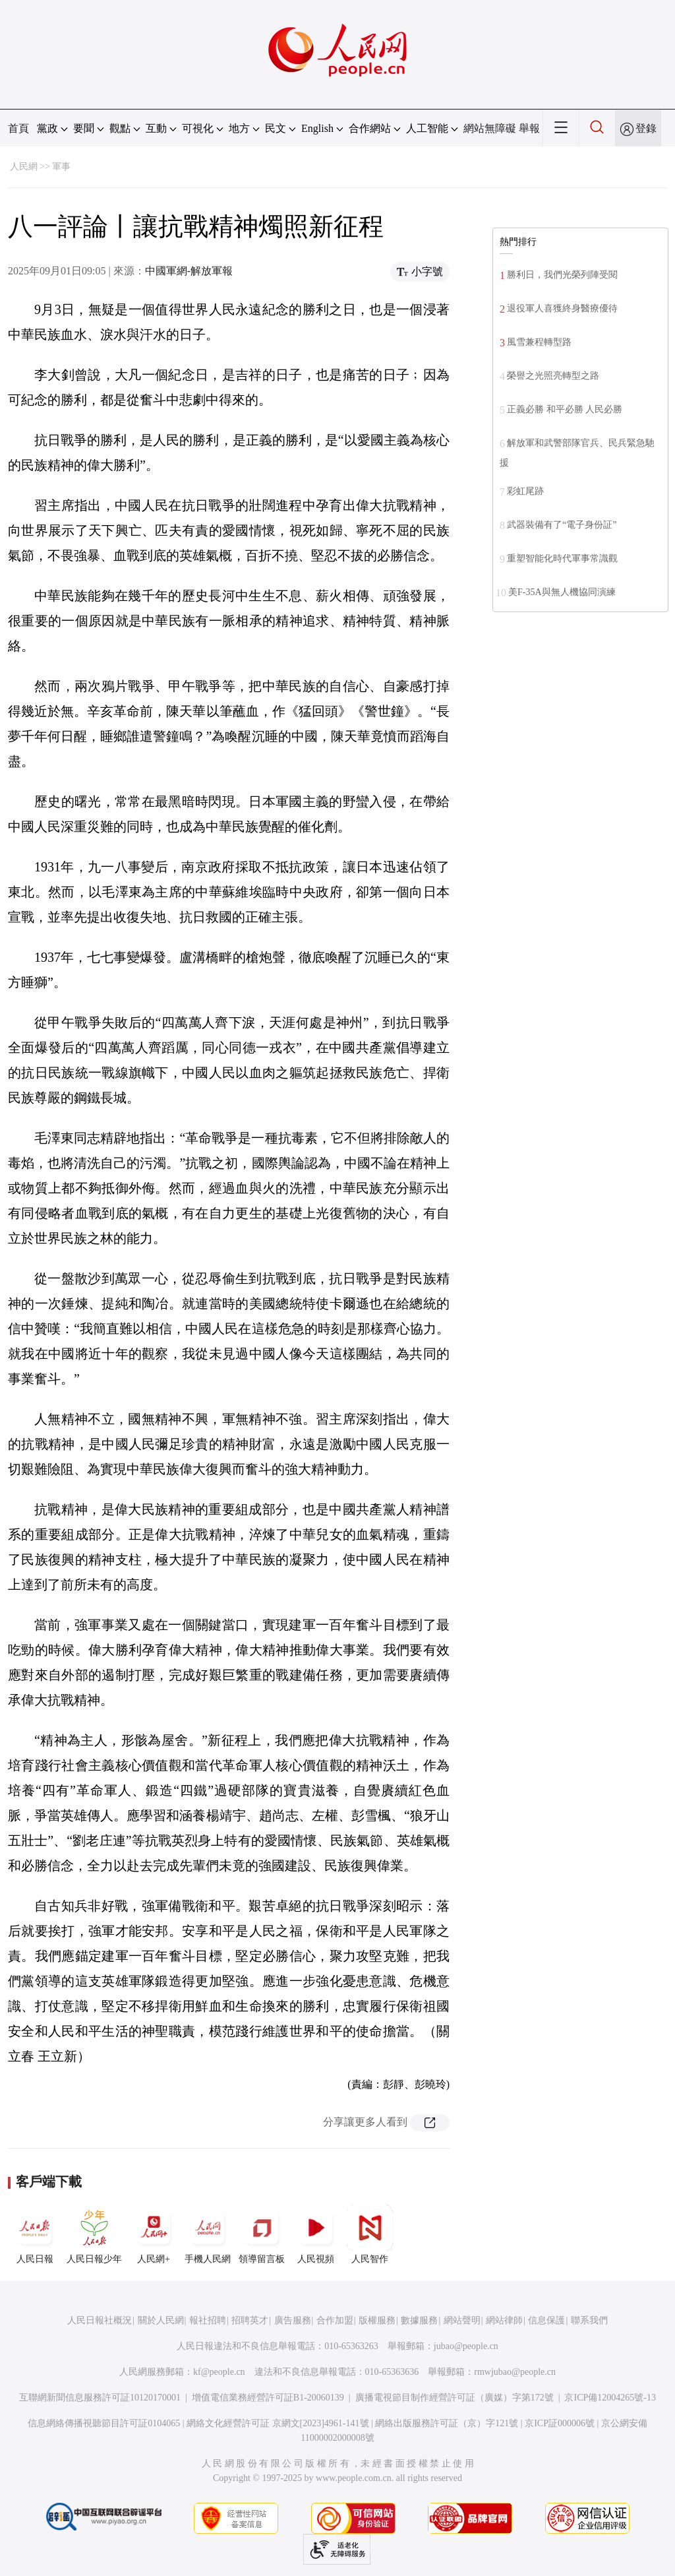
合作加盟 (334, 2320)
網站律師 (504, 2320)
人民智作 (370, 2234)
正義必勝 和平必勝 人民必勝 (564, 409)
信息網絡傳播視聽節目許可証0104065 (104, 2423)
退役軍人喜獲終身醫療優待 (562, 308)
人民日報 (35, 2234)
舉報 (529, 128)
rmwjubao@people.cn (515, 2372)
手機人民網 (208, 2234)
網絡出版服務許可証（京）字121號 (446, 2423)
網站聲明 (462, 2320)
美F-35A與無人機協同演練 (562, 592)
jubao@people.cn (466, 2346)
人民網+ (154, 2234)
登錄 (646, 128)
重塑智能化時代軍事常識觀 (562, 558)
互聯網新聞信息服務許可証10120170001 (100, 2398)
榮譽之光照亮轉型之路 (553, 376)
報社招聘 (207, 2320)
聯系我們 (589, 2320)
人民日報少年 (94, 2234)
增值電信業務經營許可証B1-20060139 (268, 2398)
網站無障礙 (489, 128)
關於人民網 (161, 2320)
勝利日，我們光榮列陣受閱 (562, 275)
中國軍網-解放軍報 (189, 270)
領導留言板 (262, 2234)
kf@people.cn (219, 2372)
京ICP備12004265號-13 (609, 2398)
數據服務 (419, 2320)
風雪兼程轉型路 (539, 342)
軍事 (61, 167)
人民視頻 (316, 2234)
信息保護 (546, 2320)
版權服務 (377, 2320)
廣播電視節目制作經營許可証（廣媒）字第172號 (454, 2398)
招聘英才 (249, 2320)
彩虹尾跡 (525, 491)
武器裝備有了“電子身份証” (561, 525)
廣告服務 (292, 2320)
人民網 (24, 167)
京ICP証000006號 (560, 2423)
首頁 (18, 128)
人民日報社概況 (99, 2320)
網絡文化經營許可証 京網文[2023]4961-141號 (278, 2423)
